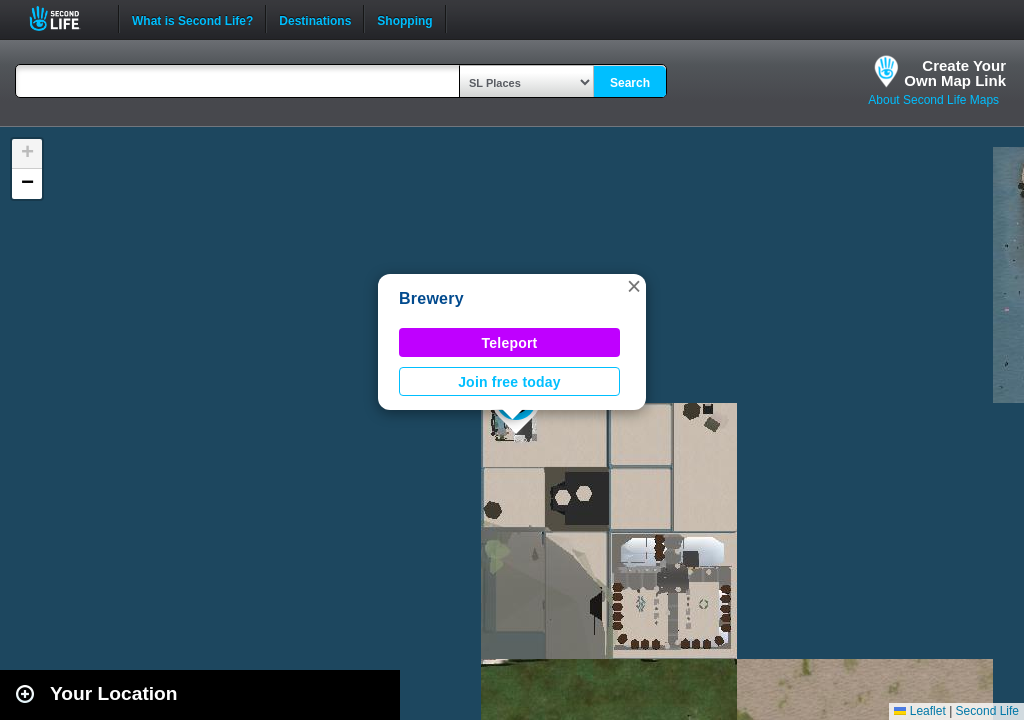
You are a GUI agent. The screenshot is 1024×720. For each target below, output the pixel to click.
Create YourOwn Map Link (955, 73)
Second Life (65, 18)
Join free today (509, 382)
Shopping (404, 19)
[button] (634, 286)
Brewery (431, 298)
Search (630, 83)
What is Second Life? (192, 19)
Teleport (510, 343)
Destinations (315, 19)
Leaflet (919, 711)
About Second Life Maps (933, 100)
